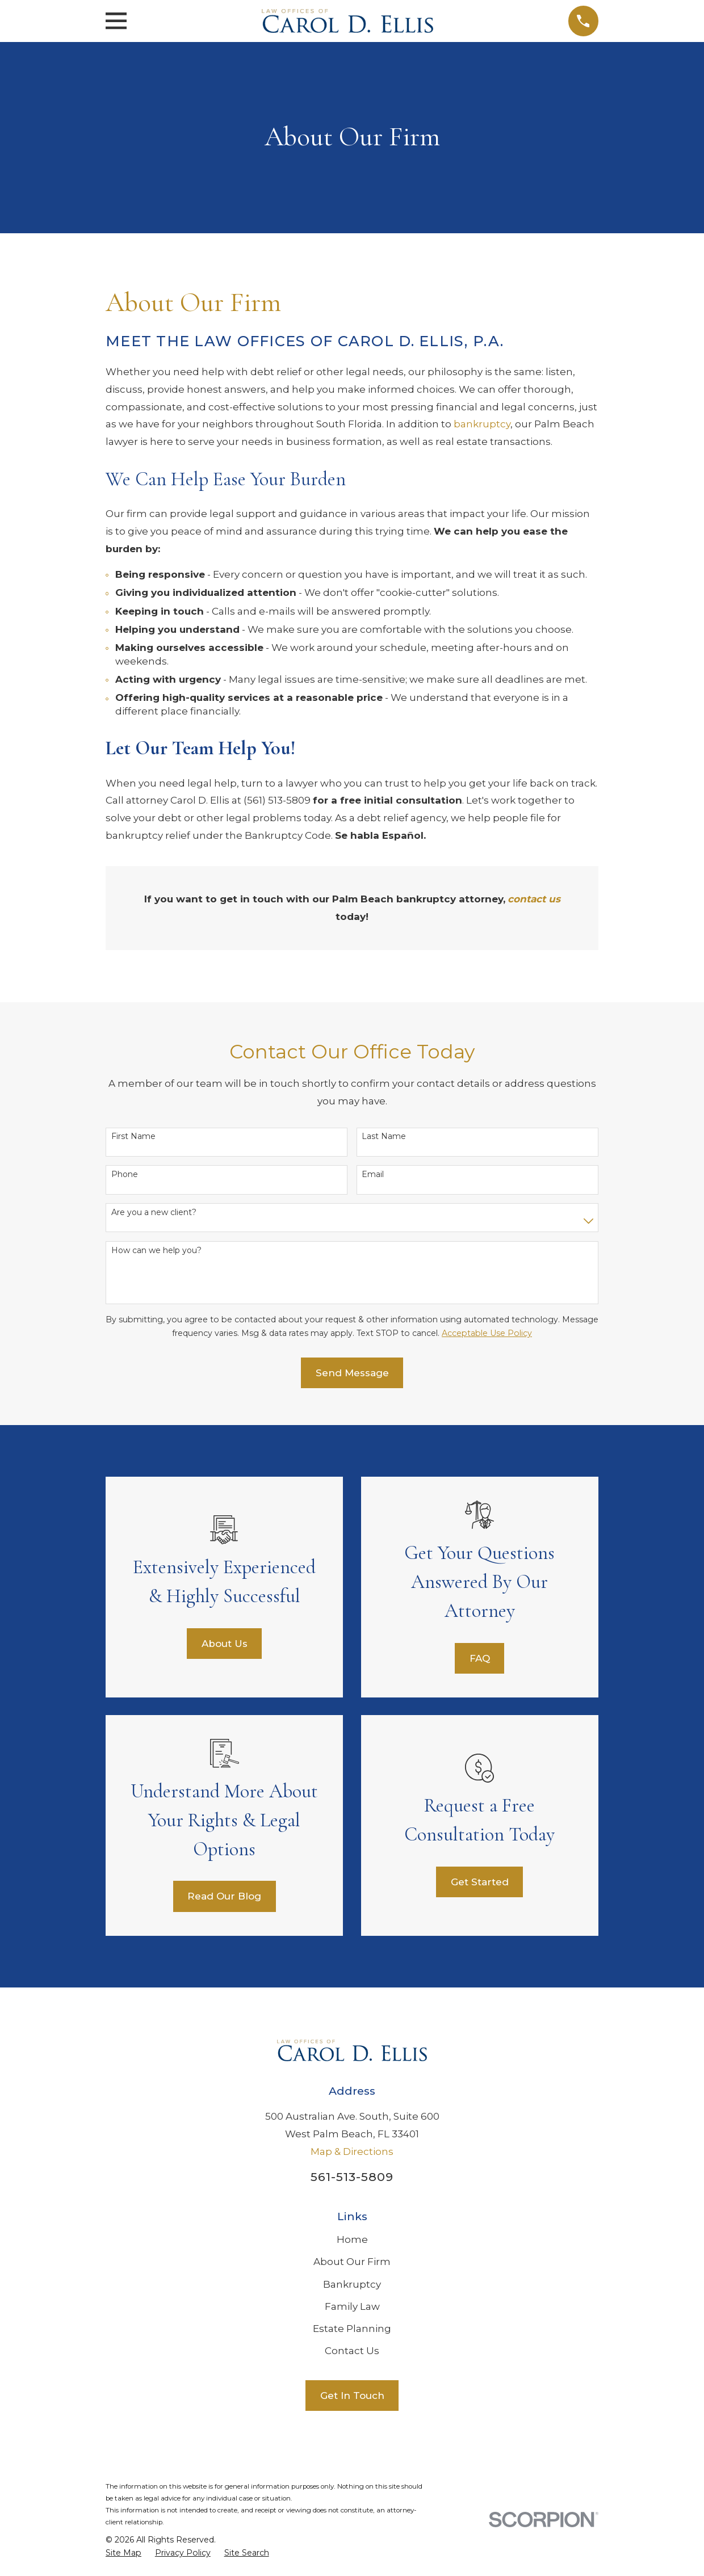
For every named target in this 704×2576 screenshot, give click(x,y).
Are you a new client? (153, 1212)
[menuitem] (123, 2553)
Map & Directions (352, 2151)
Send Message (352, 1373)
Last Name (384, 1136)
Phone (124, 1174)
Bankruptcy (352, 2284)
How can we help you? (156, 1250)
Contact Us (352, 2350)
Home (352, 2239)
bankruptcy (482, 424)
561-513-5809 (352, 2177)
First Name (133, 1136)
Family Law (352, 2306)
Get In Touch (352, 2395)
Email (373, 1174)
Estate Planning (352, 2328)
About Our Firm (352, 2261)
